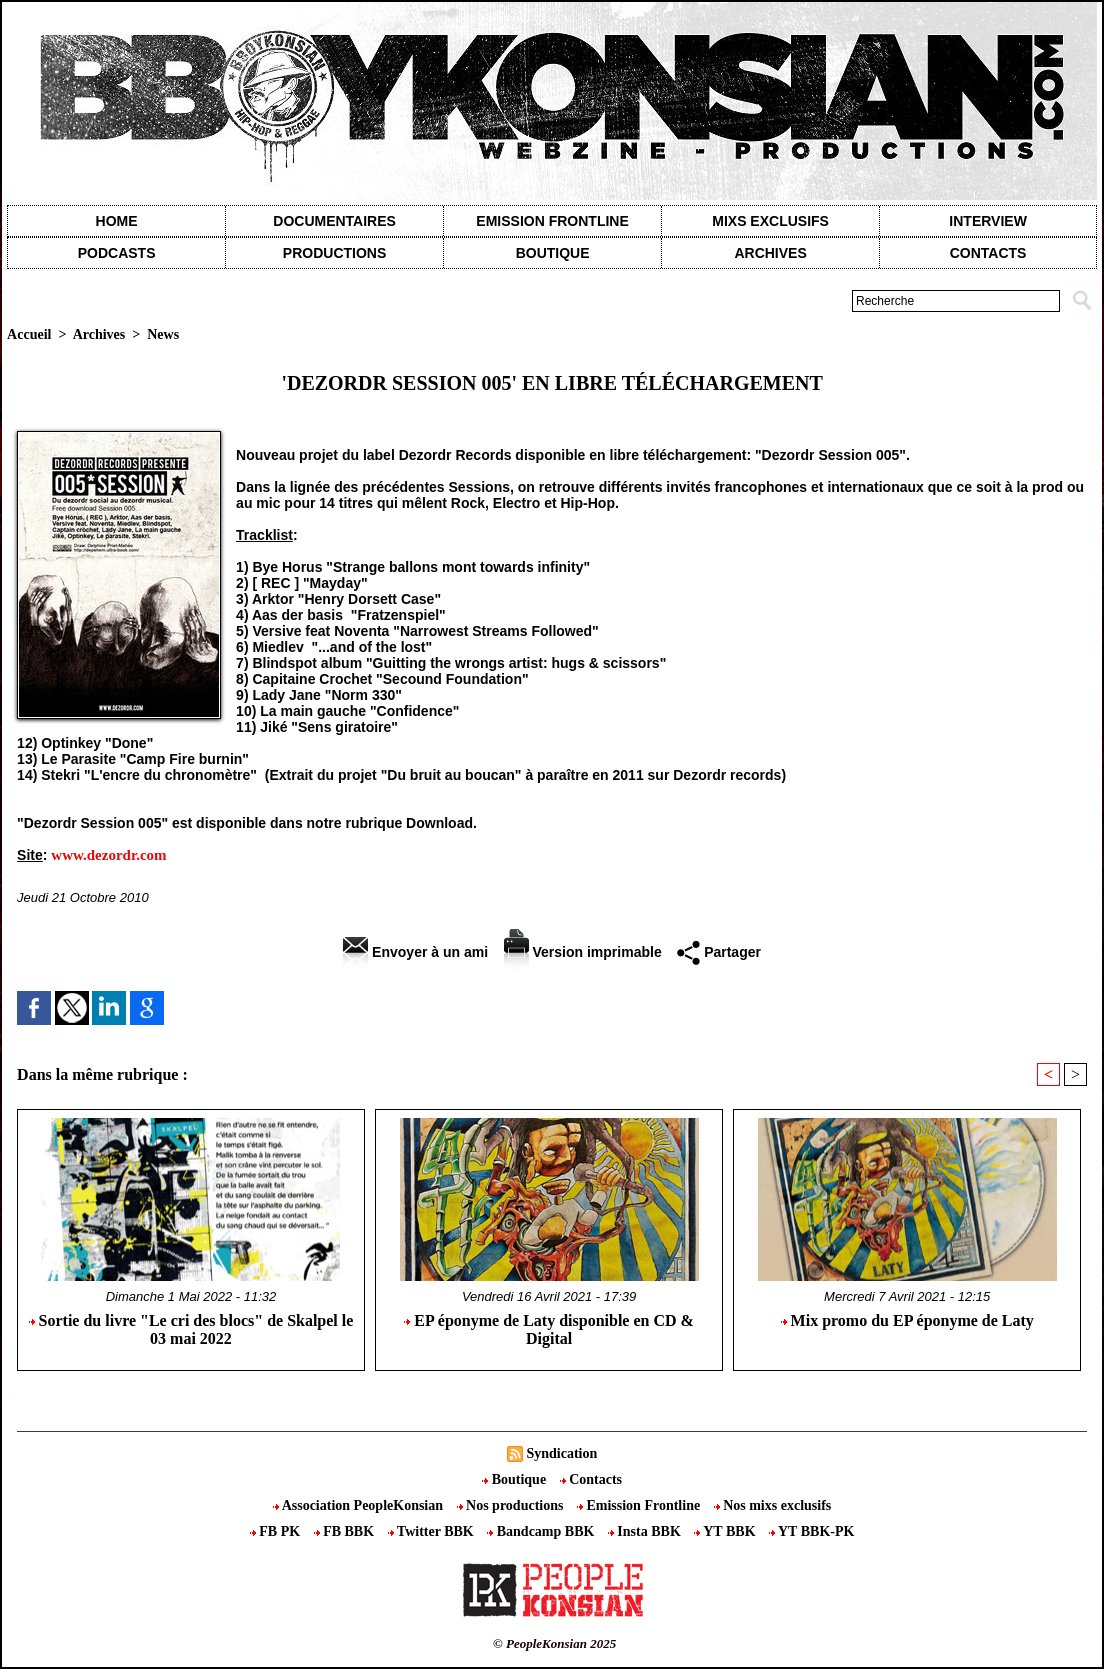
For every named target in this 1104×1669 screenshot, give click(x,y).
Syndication (561, 1453)
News (163, 334)
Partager (719, 952)
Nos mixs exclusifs (773, 1505)
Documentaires (334, 221)
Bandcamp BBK (542, 1531)
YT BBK (726, 1531)
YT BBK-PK (811, 1531)
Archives (770, 253)
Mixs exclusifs (770, 221)
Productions (334, 253)
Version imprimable (583, 952)
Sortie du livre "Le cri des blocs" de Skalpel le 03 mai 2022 (191, 1329)
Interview (988, 221)
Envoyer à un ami (415, 952)
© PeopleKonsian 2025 (554, 1643)
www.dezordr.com (108, 855)
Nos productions (512, 1505)
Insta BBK (646, 1531)
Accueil (29, 334)
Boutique (553, 253)
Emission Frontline (552, 221)
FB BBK (346, 1531)
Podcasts (117, 253)
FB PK (277, 1531)
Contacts (591, 1479)
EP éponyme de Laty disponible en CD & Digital (549, 1329)
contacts (988, 253)
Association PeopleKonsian (360, 1505)
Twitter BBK (433, 1531)
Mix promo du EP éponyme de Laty (907, 1320)
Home (117, 221)
